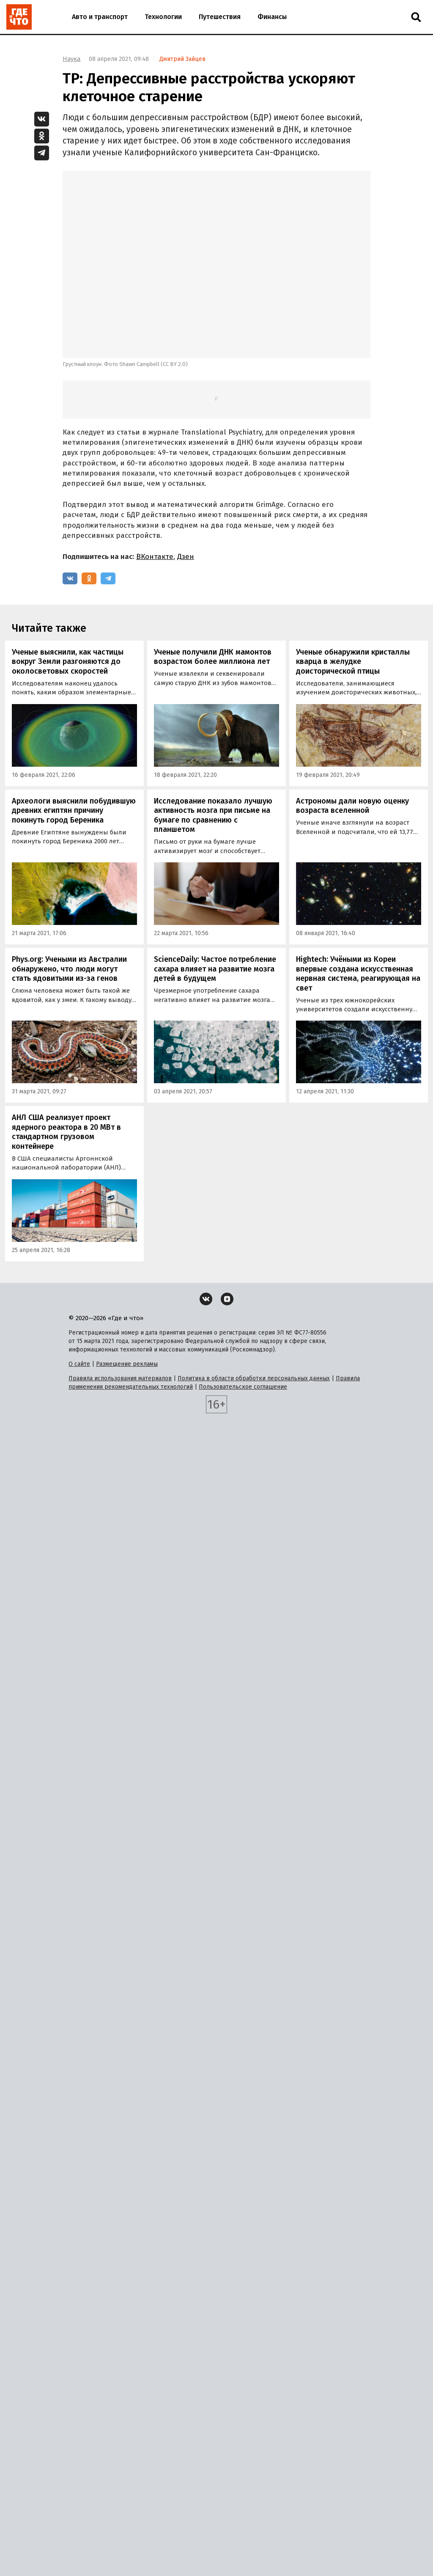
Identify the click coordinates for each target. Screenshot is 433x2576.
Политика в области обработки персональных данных (254, 1378)
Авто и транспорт (100, 17)
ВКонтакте (154, 556)
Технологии (163, 17)
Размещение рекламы (127, 1364)
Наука (72, 59)
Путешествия (220, 17)
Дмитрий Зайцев (182, 59)
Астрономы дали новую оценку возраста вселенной (352, 805)
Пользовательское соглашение (243, 1386)
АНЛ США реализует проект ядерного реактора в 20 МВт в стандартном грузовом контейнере (66, 1132)
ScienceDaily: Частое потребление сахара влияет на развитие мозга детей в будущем (215, 969)
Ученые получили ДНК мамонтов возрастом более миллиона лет (212, 656)
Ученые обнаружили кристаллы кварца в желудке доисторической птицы (353, 661)
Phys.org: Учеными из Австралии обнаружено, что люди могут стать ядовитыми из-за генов (69, 969)
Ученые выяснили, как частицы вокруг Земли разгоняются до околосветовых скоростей (67, 661)
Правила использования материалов (120, 1378)
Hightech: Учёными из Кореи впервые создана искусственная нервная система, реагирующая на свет (358, 974)
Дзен (185, 556)
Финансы (272, 17)
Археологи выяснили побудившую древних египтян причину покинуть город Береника (74, 810)
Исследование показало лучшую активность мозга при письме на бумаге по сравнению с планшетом (213, 815)
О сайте (79, 1364)
